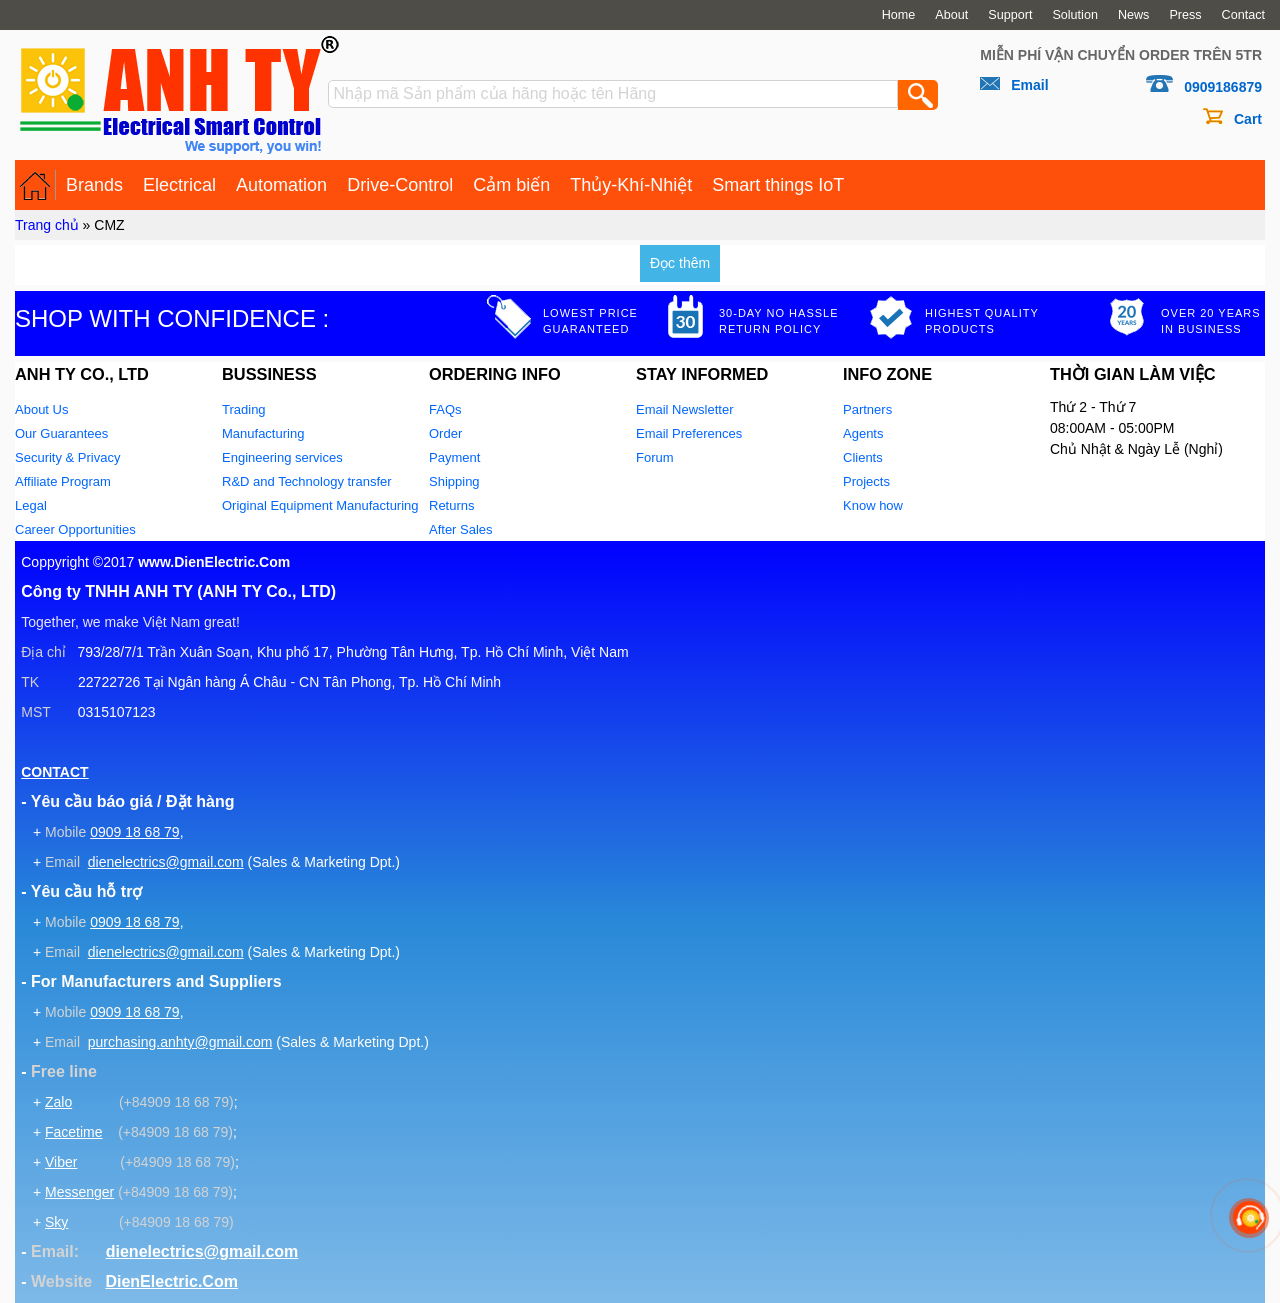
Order (445, 433)
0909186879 (1223, 87)
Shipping (454, 481)
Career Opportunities (75, 529)
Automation (281, 185)
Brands (94, 185)
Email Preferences (689, 433)
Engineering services (282, 457)
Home (899, 15)
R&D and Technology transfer (307, 481)
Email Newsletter (685, 409)
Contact (1243, 15)
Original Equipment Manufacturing (320, 505)
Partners (867, 409)
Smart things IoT (778, 185)
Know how (873, 505)
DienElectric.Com (171, 1281)
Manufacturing (263, 433)
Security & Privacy (67, 457)
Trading (244, 409)
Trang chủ (47, 225)
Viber (61, 1162)
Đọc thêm (680, 263)
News (1134, 15)
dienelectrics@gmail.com (166, 862)
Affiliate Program (63, 481)
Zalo (58, 1102)
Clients (863, 457)
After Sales (461, 529)
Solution (1075, 15)
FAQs (445, 409)
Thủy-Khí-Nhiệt (631, 185)
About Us (41, 409)
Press (1185, 15)
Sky (56, 1222)
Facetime (74, 1132)
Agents (863, 433)
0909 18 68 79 (135, 832)
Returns (452, 505)
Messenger (79, 1192)
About (951, 15)
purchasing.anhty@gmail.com (180, 1042)
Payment (454, 457)
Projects (866, 481)
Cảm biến (511, 185)
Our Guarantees (61, 433)
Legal (31, 505)
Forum (655, 457)
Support (1010, 15)
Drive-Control (400, 185)
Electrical (179, 185)
